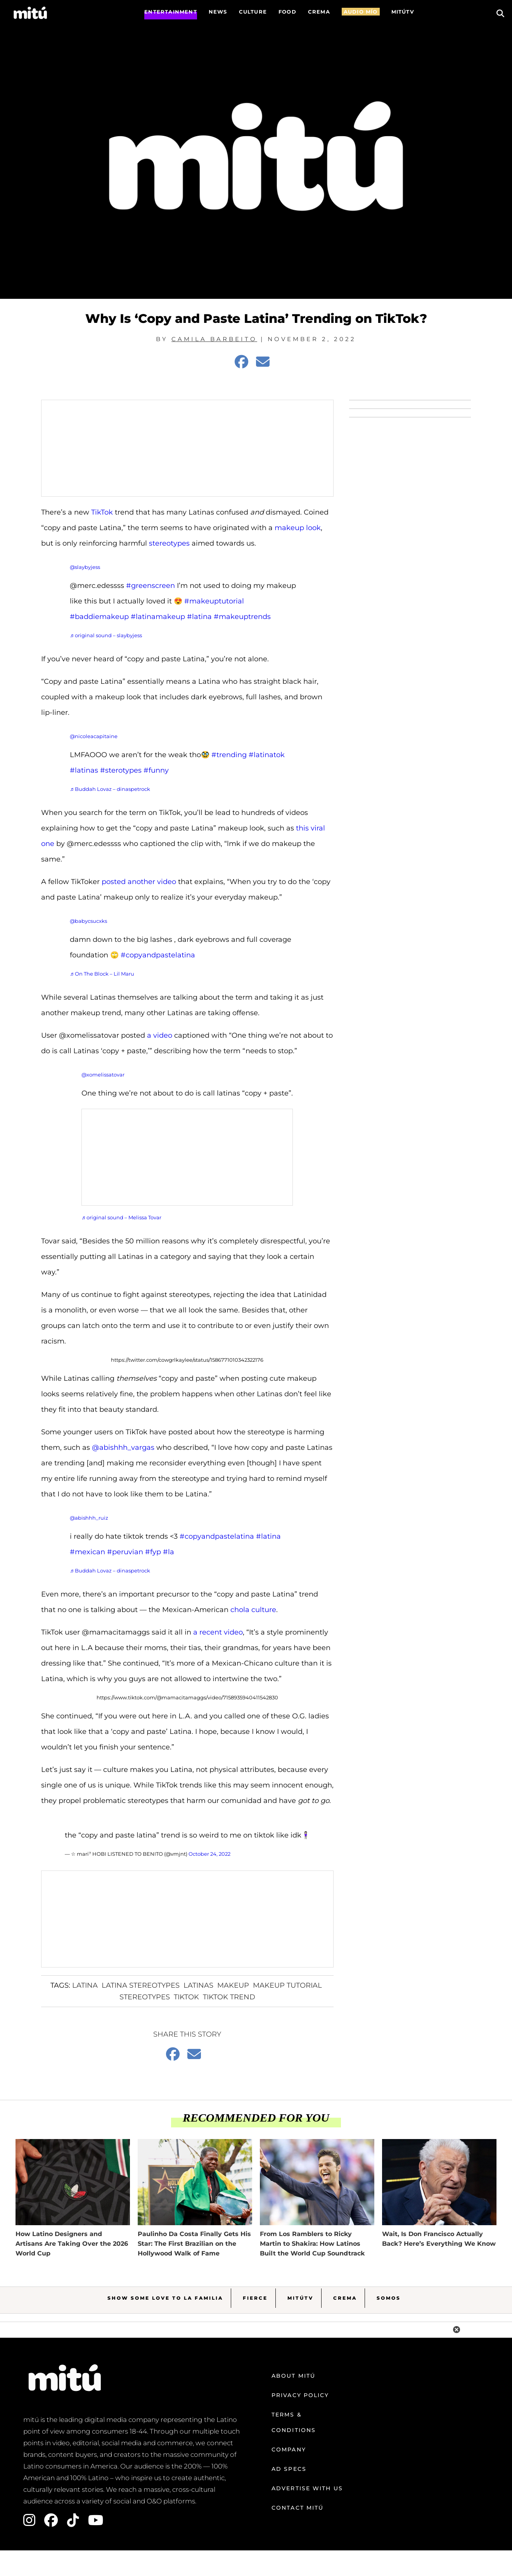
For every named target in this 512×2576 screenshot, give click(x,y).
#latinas (84, 770)
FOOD (287, 12)
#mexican (87, 1552)
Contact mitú (297, 2507)
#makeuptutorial (214, 601)
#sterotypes (121, 770)
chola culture (253, 1609)
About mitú (293, 2375)
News (218, 12)
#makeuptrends (242, 616)
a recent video (218, 1632)
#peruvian (125, 1552)
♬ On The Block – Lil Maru (102, 974)
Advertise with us (307, 2488)
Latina (85, 1985)
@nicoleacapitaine (94, 736)
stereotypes (169, 543)
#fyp (153, 1552)
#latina (199, 616)
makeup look (298, 528)
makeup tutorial (287, 1985)
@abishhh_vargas (123, 1447)
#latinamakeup (158, 616)
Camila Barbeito (214, 339)
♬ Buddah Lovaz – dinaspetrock (110, 789)
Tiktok (186, 1997)
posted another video (139, 881)
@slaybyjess (85, 567)
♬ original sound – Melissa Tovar (121, 1217)
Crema (345, 2298)
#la (168, 1552)
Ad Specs (289, 2468)
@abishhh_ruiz (89, 1518)
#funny (156, 770)
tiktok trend (229, 1997)
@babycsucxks (88, 921)
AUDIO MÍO (361, 12)
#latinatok (267, 755)
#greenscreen (150, 585)
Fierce (255, 2298)
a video (159, 1035)
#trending (229, 755)
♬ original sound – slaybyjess (106, 635)
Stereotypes (144, 1997)
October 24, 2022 (209, 1854)
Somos (389, 2298)
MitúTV (300, 2298)
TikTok (102, 512)
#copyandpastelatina (158, 955)
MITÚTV (402, 12)
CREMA (319, 12)
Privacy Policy (300, 2395)
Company (289, 2449)
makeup (233, 1985)
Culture (253, 12)
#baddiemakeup (99, 616)
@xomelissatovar (103, 1074)
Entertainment (170, 12)
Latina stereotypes (141, 1985)
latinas (198, 1985)
